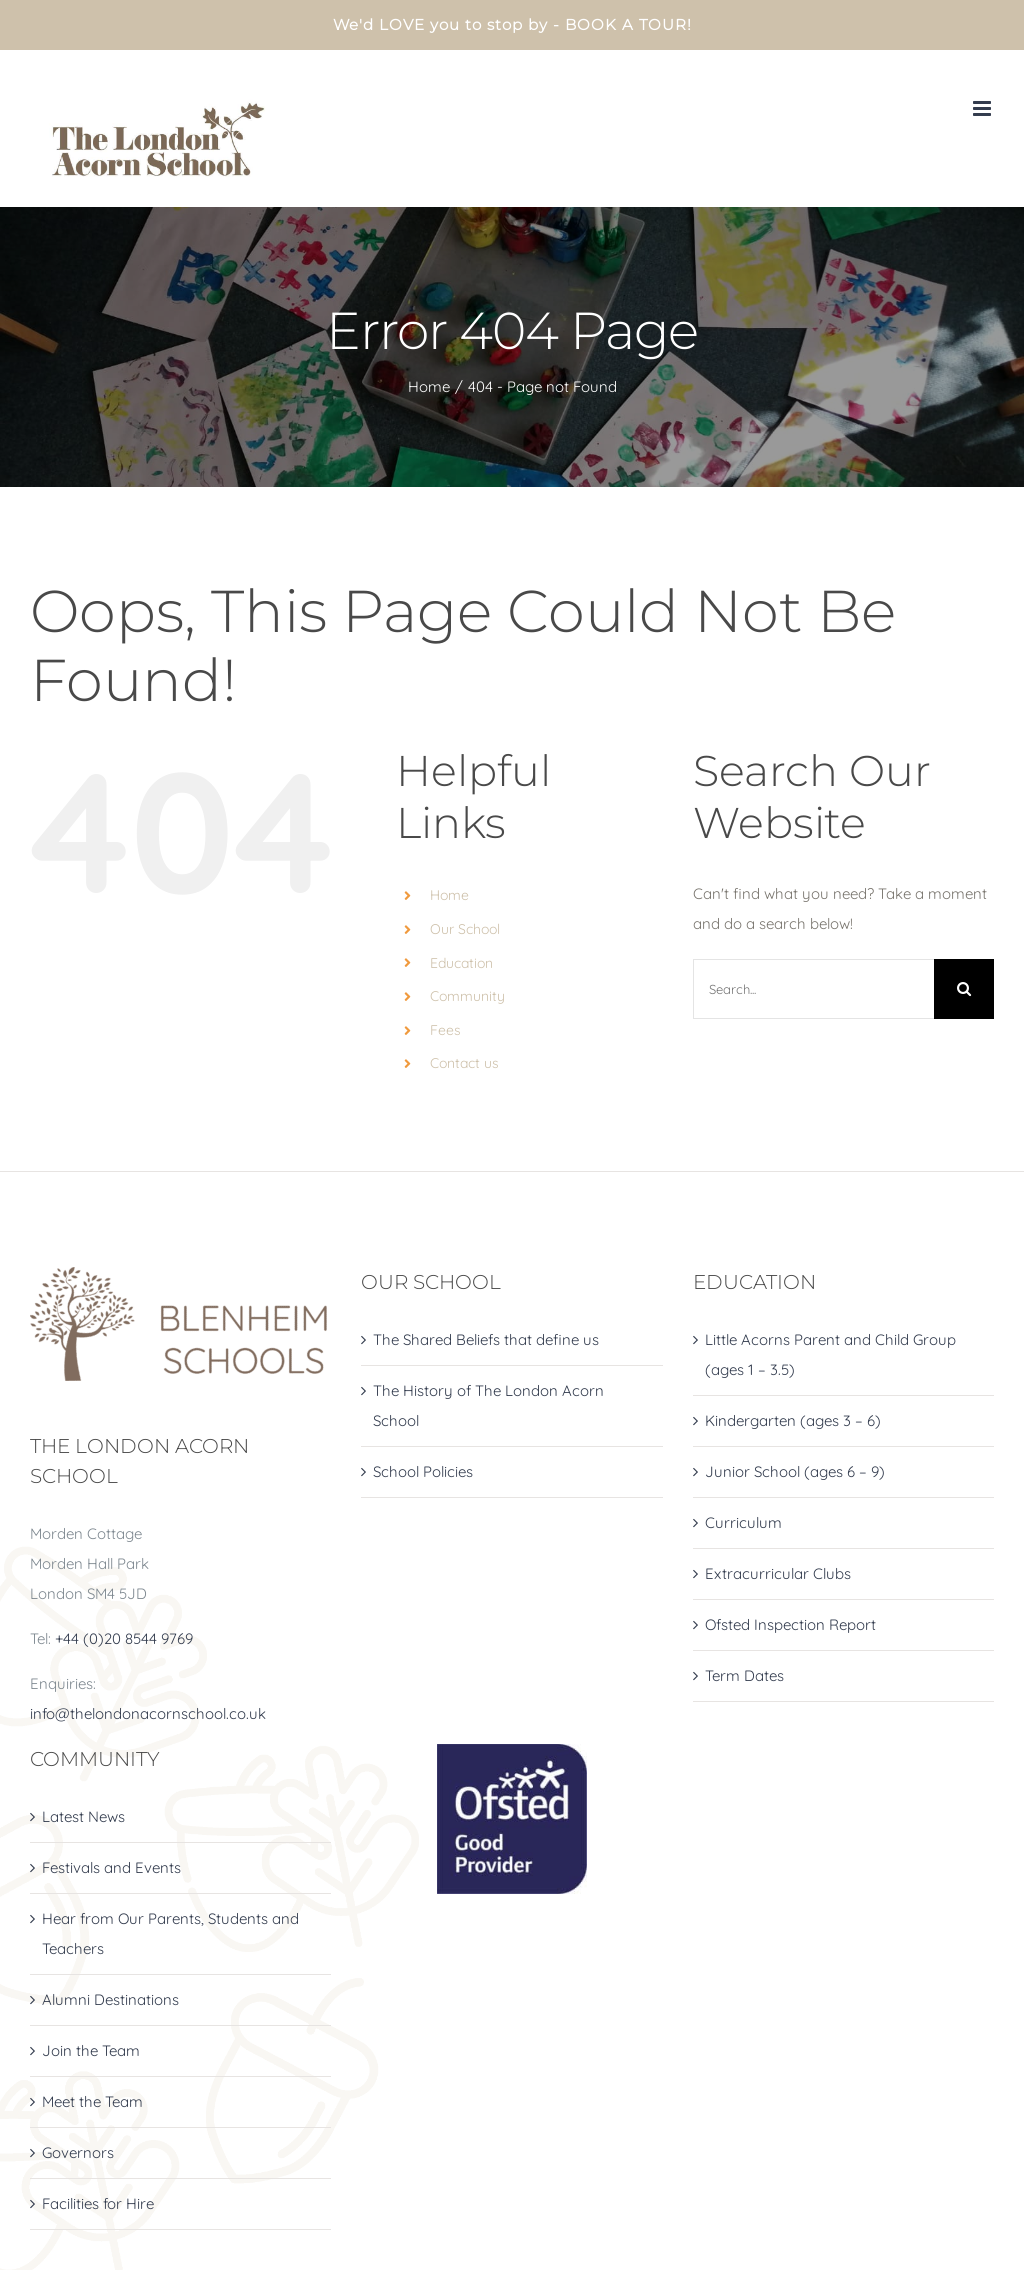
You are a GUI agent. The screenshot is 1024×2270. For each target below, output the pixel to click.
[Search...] (813, 989)
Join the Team (91, 2050)
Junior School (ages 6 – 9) (795, 1471)
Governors (78, 2152)
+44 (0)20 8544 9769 (124, 1638)
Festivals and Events (111, 1867)
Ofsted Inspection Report (790, 1624)
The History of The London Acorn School (488, 1405)
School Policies (423, 1471)
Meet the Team (92, 2101)
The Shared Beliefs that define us (486, 1339)
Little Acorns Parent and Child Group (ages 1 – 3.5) (830, 1354)
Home (449, 895)
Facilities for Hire (98, 2203)
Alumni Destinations (110, 1999)
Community (467, 996)
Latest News (83, 1816)
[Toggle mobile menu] (983, 108)
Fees (445, 1030)
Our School (465, 929)
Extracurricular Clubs (778, 1573)
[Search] (964, 989)
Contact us (464, 1063)
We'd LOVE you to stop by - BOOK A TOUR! (512, 24)
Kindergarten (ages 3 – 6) (793, 1420)
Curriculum (743, 1522)
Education (461, 963)
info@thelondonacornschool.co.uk (148, 1713)
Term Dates (744, 1675)
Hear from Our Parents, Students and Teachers (170, 1933)
